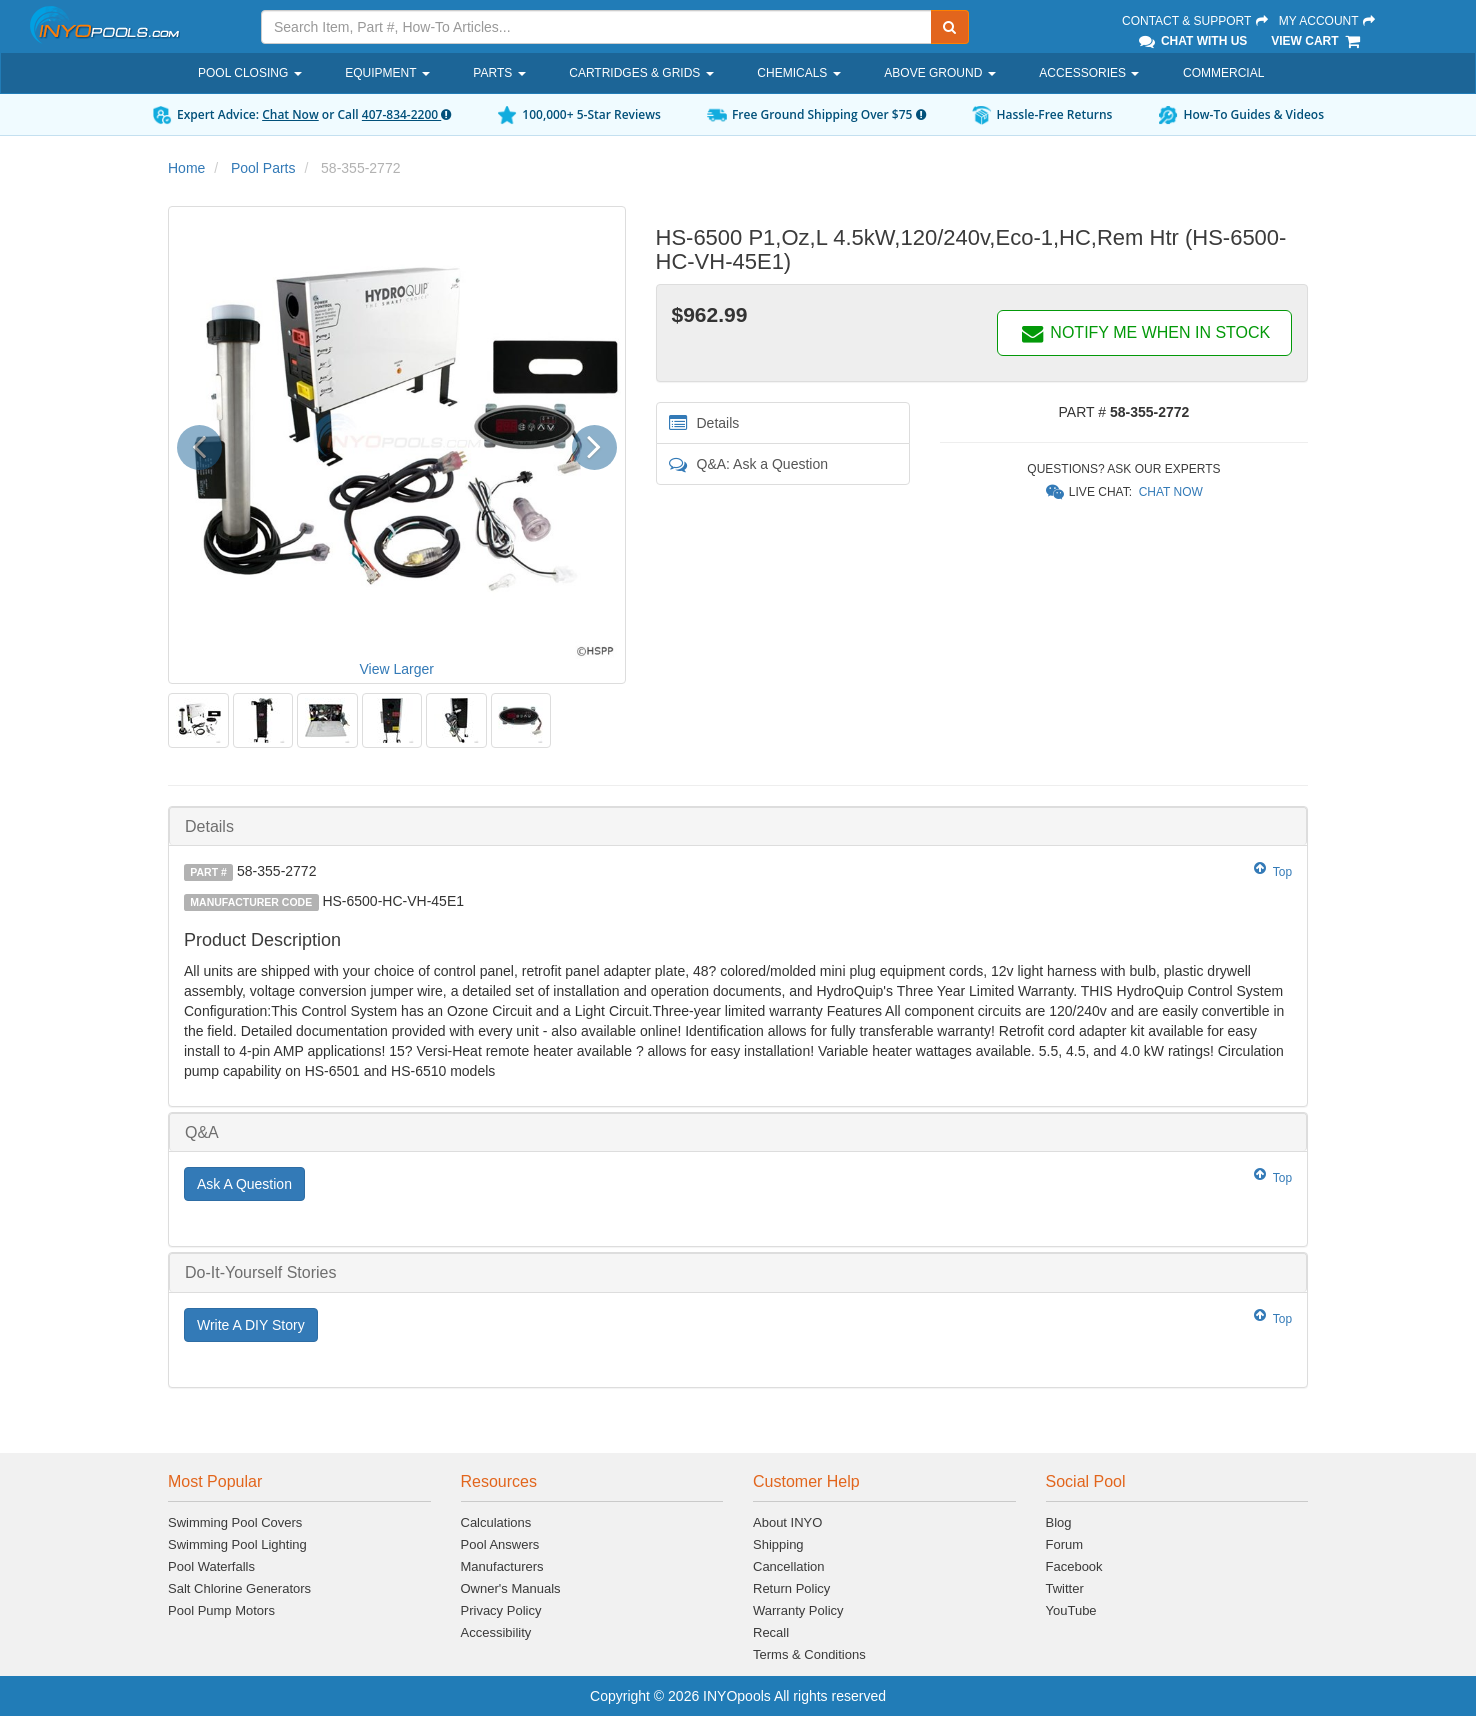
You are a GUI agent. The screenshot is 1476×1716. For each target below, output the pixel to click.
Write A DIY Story (251, 1325)
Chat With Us (1192, 41)
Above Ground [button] (939, 73)
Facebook (1074, 1566)
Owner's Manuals (511, 1588)
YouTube (1071, 1610)
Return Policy (791, 1588)
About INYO (787, 1522)
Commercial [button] (1223, 73)
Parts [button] (499, 73)
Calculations (496, 1522)
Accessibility (496, 1632)
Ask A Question (244, 1184)
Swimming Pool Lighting (237, 1544)
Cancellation (789, 1566)
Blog (1059, 1522)
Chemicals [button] (798, 73)
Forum (1065, 1544)
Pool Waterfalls (211, 1566)
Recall (771, 1632)
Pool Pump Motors (221, 1610)
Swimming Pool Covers (235, 1522)
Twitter (1065, 1588)
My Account (1328, 21)
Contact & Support (1196, 21)
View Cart (1316, 41)
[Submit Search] (950, 27)
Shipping (778, 1544)
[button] (206, 444)
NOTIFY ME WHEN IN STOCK (1145, 332)
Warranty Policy (798, 1610)
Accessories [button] (1089, 73)
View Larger (397, 669)
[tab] (738, 826)
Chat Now (290, 114)
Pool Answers (500, 1544)
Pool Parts (263, 168)
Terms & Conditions (809, 1654)
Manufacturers (502, 1566)
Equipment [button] (387, 73)
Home (186, 168)
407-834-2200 (406, 114)
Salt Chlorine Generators (239, 1588)
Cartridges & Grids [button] (641, 73)
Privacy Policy (501, 1610)
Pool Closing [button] (250, 73)
